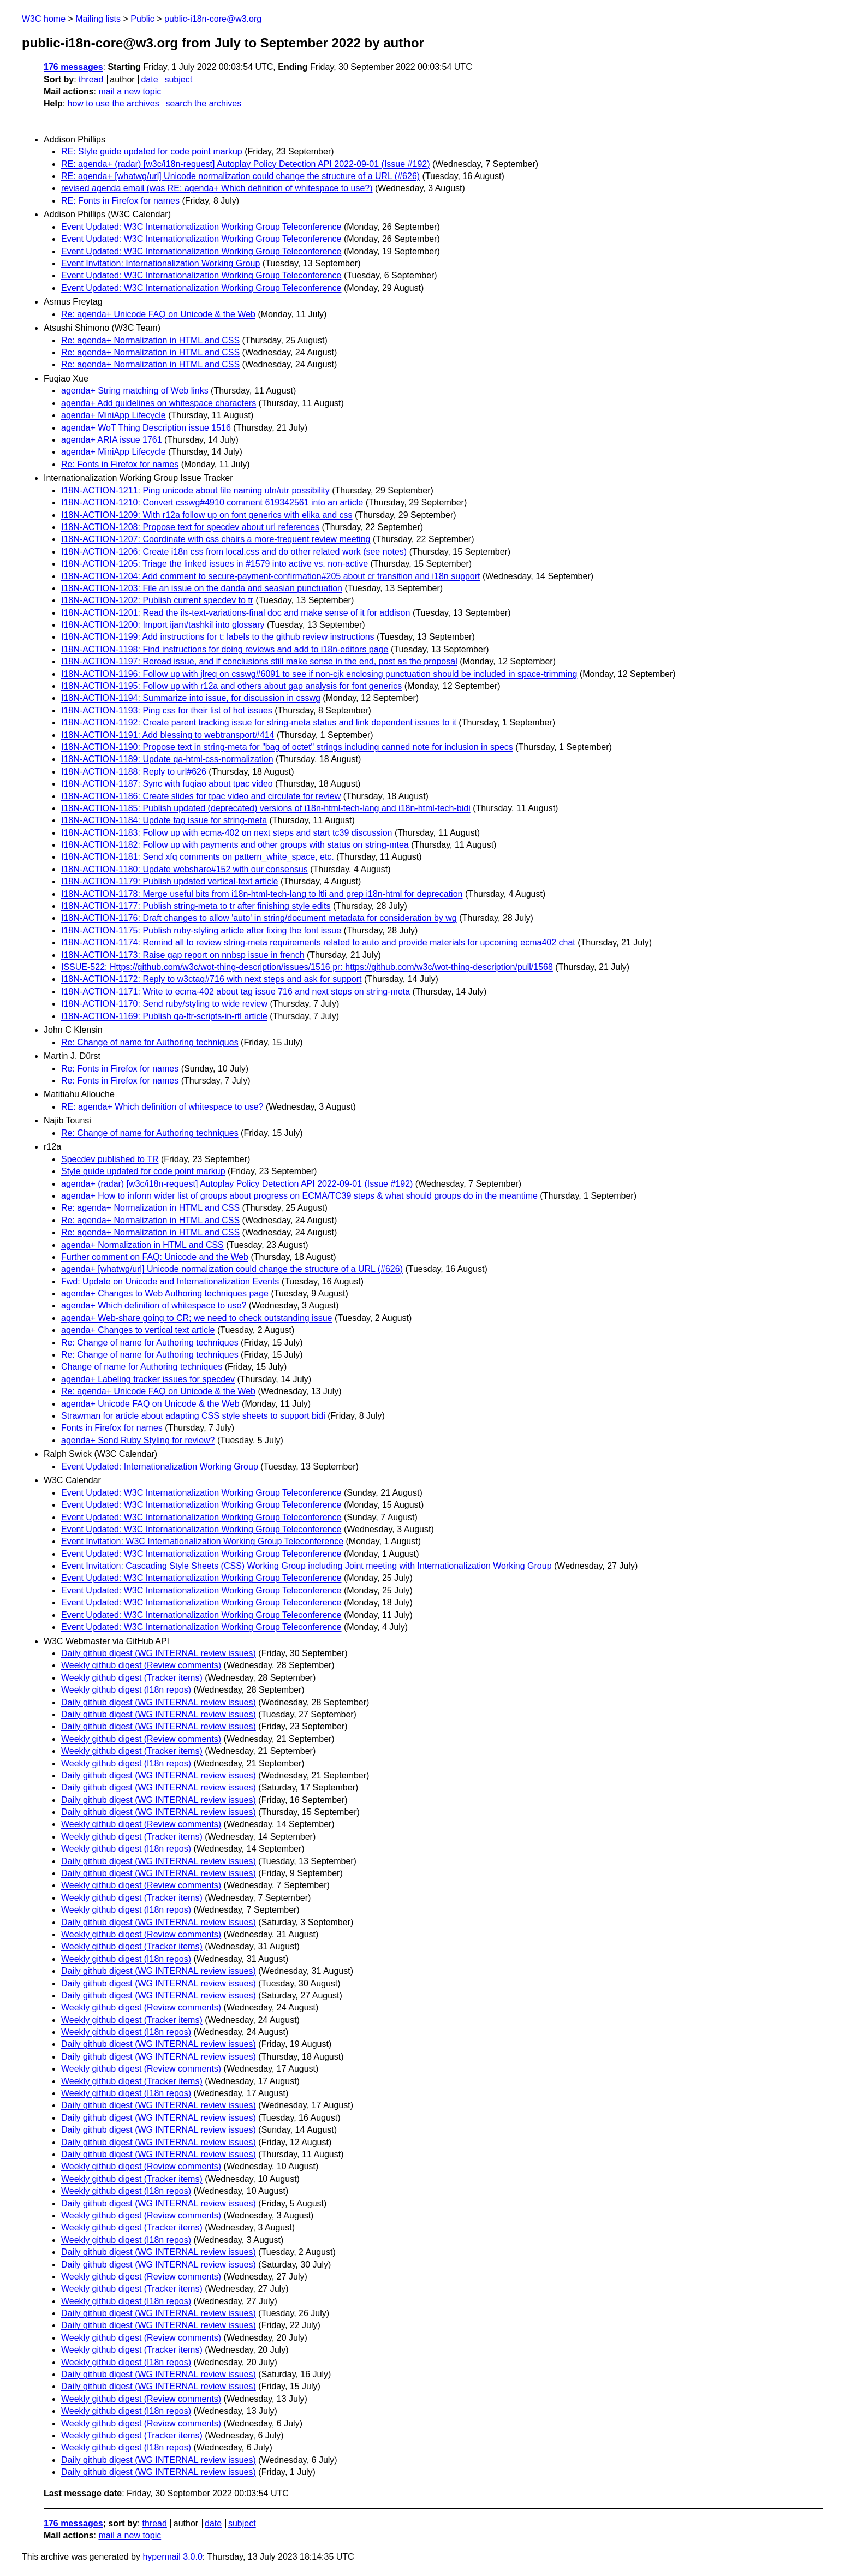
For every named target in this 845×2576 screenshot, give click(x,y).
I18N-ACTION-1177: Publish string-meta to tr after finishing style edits (196, 906)
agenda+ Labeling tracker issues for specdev (148, 1379)
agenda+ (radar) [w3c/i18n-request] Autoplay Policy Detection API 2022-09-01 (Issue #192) (237, 1183)
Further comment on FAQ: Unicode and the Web (154, 1257)
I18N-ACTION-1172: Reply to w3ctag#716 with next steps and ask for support (211, 979)
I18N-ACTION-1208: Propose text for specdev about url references (190, 527)
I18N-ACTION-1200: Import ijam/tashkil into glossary (163, 624)
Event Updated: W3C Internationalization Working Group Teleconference (201, 226)
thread (91, 79)
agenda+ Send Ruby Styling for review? (138, 1440)
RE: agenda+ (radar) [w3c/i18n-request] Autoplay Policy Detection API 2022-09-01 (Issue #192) (245, 164)
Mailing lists (98, 18)
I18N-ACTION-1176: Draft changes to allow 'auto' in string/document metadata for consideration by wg (259, 918)
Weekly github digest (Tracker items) (132, 1677)
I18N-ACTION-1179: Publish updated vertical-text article (169, 881)
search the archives (204, 103)
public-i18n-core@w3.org (212, 18)
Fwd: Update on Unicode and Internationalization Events (170, 1281)
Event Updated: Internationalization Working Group (159, 1466)
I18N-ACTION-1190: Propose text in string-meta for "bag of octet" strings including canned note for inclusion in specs (287, 747)
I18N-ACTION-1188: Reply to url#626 (133, 771)
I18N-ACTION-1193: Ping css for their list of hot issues (166, 710)
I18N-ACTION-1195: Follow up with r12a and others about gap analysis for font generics (231, 686)
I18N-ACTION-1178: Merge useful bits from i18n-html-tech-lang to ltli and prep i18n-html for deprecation (261, 894)
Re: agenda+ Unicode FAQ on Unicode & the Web (158, 314)
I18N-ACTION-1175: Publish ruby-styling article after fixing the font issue (201, 930)
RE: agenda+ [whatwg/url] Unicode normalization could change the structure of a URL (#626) (240, 176)
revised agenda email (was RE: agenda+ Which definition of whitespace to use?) (217, 188)
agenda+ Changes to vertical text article (138, 1330)
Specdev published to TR (109, 1159)
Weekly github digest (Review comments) (141, 1665)
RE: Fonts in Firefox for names (120, 200)
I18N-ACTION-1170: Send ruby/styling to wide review (164, 1003)
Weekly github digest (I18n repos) (126, 1689)
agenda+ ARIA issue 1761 (111, 439)
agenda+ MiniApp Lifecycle (113, 415)
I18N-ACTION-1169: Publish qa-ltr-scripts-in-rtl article (164, 1016)
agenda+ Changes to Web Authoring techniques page (165, 1293)
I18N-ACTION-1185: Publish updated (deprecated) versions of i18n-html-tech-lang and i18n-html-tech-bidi (266, 808)
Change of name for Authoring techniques (141, 1366)
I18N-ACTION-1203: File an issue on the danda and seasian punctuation (201, 588)
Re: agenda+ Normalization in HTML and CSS (150, 340)
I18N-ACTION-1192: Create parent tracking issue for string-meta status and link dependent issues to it (258, 722)
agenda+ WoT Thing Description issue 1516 (146, 427)
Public (142, 18)
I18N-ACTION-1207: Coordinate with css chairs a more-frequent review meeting (215, 539)
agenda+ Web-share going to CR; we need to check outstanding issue (196, 1318)
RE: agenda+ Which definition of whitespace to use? (162, 1106)
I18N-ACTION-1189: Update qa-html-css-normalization (167, 759)
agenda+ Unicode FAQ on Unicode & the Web (150, 1403)
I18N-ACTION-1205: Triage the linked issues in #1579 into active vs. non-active (214, 563)
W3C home (44, 18)
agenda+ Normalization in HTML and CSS (142, 1245)
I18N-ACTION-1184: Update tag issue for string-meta (164, 820)
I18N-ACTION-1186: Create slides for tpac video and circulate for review (201, 796)
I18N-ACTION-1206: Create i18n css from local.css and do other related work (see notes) (234, 551)
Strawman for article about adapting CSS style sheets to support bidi (193, 1415)
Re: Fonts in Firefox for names (119, 464)
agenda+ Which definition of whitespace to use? (153, 1305)
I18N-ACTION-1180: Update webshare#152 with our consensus (184, 869)
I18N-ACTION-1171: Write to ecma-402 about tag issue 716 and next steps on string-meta (235, 991)
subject (178, 79)
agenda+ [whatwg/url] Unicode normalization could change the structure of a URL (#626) (232, 1269)
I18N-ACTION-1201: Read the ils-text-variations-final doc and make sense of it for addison (235, 612)
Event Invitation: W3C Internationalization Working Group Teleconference (202, 1541)
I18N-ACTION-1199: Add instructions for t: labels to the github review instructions (217, 636)
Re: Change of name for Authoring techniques (150, 1042)
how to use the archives (113, 103)
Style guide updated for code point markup (143, 1171)
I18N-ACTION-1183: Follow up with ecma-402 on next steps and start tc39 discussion (226, 832)
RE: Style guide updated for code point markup (151, 151)
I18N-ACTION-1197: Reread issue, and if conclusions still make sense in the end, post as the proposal (259, 661)
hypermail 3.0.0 (172, 2556)
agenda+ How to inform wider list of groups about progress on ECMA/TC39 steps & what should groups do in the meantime (299, 1195)
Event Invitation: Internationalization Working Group (160, 263)
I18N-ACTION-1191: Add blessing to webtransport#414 (167, 735)
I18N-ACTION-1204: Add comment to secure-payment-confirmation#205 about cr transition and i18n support (270, 576)
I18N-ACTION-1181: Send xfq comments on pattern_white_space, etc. (197, 856)
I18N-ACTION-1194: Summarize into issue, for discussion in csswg (190, 698)
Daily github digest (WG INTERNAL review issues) (158, 1653)
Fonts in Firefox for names (112, 1427)
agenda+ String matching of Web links (135, 390)
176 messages (73, 67)
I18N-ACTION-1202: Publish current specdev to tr (157, 600)
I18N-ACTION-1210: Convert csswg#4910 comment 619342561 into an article (212, 502)
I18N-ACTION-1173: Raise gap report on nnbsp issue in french (183, 955)
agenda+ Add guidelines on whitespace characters (158, 403)
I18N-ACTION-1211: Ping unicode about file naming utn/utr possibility (195, 490)
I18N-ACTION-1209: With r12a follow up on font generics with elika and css (207, 515)
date (149, 79)
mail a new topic (129, 91)
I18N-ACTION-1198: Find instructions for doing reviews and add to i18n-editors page (224, 649)
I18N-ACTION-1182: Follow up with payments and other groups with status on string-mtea (235, 844)
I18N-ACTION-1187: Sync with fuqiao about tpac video (167, 783)
